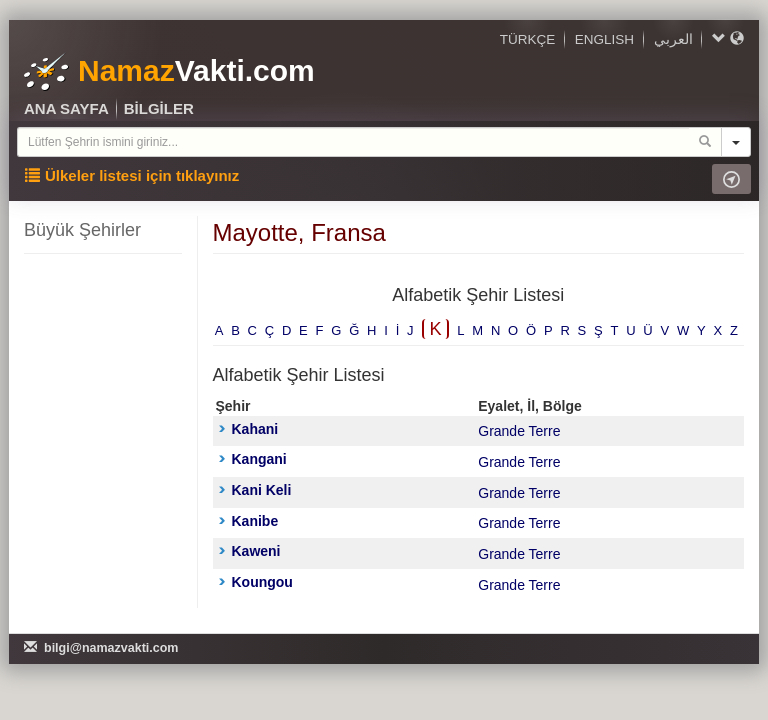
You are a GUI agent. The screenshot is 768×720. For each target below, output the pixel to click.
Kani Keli (255, 490)
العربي (673, 39)
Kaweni (250, 551)
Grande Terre (519, 431)
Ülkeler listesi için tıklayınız (132, 175)
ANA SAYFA (66, 108)
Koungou (256, 582)
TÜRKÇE (528, 39)
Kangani (253, 459)
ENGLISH (604, 39)
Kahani (249, 429)
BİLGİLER (159, 108)
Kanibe (249, 521)
